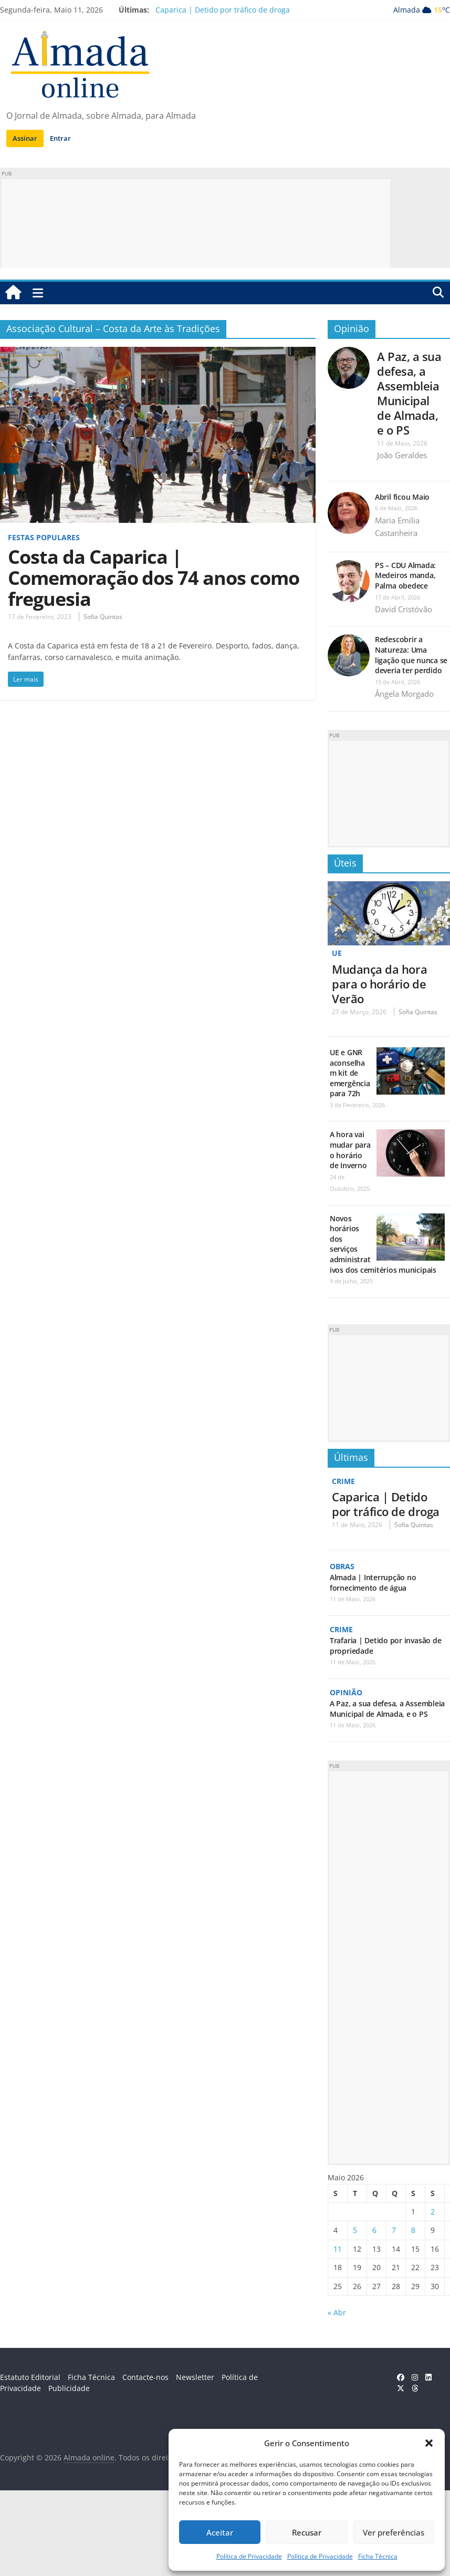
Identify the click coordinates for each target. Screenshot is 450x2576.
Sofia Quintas (102, 616)
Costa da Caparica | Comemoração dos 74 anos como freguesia (153, 578)
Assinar (25, 138)
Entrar (60, 138)
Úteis (345, 863)
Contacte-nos (145, 2377)
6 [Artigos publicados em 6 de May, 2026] (374, 2230)
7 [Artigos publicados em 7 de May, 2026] (394, 2230)
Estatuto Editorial (30, 2377)
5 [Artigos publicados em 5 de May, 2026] (355, 2230)
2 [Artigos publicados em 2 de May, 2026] (433, 2212)
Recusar (306, 2532)
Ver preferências (393, 2532)
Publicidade (69, 2388)
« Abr (337, 2312)
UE (337, 953)
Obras (342, 1566)
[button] (429, 2443)
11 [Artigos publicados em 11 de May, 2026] (337, 2249)
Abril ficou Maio (402, 497)
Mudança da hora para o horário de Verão (379, 983)
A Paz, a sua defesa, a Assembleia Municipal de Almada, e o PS (409, 393)
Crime (343, 1481)
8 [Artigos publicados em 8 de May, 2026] (413, 2230)
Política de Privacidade (249, 2556)
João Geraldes (402, 455)
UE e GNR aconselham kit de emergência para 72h (350, 1072)
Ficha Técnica (377, 2556)
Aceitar (219, 2532)
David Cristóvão (403, 609)
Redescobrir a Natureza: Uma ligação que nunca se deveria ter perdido (411, 654)
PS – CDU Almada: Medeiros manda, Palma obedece (405, 575)
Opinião (351, 328)
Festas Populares (44, 537)
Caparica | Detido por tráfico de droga (222, 10)
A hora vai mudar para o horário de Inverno (350, 1149)
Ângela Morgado (404, 693)
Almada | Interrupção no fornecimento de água (373, 1582)
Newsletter (195, 2377)
